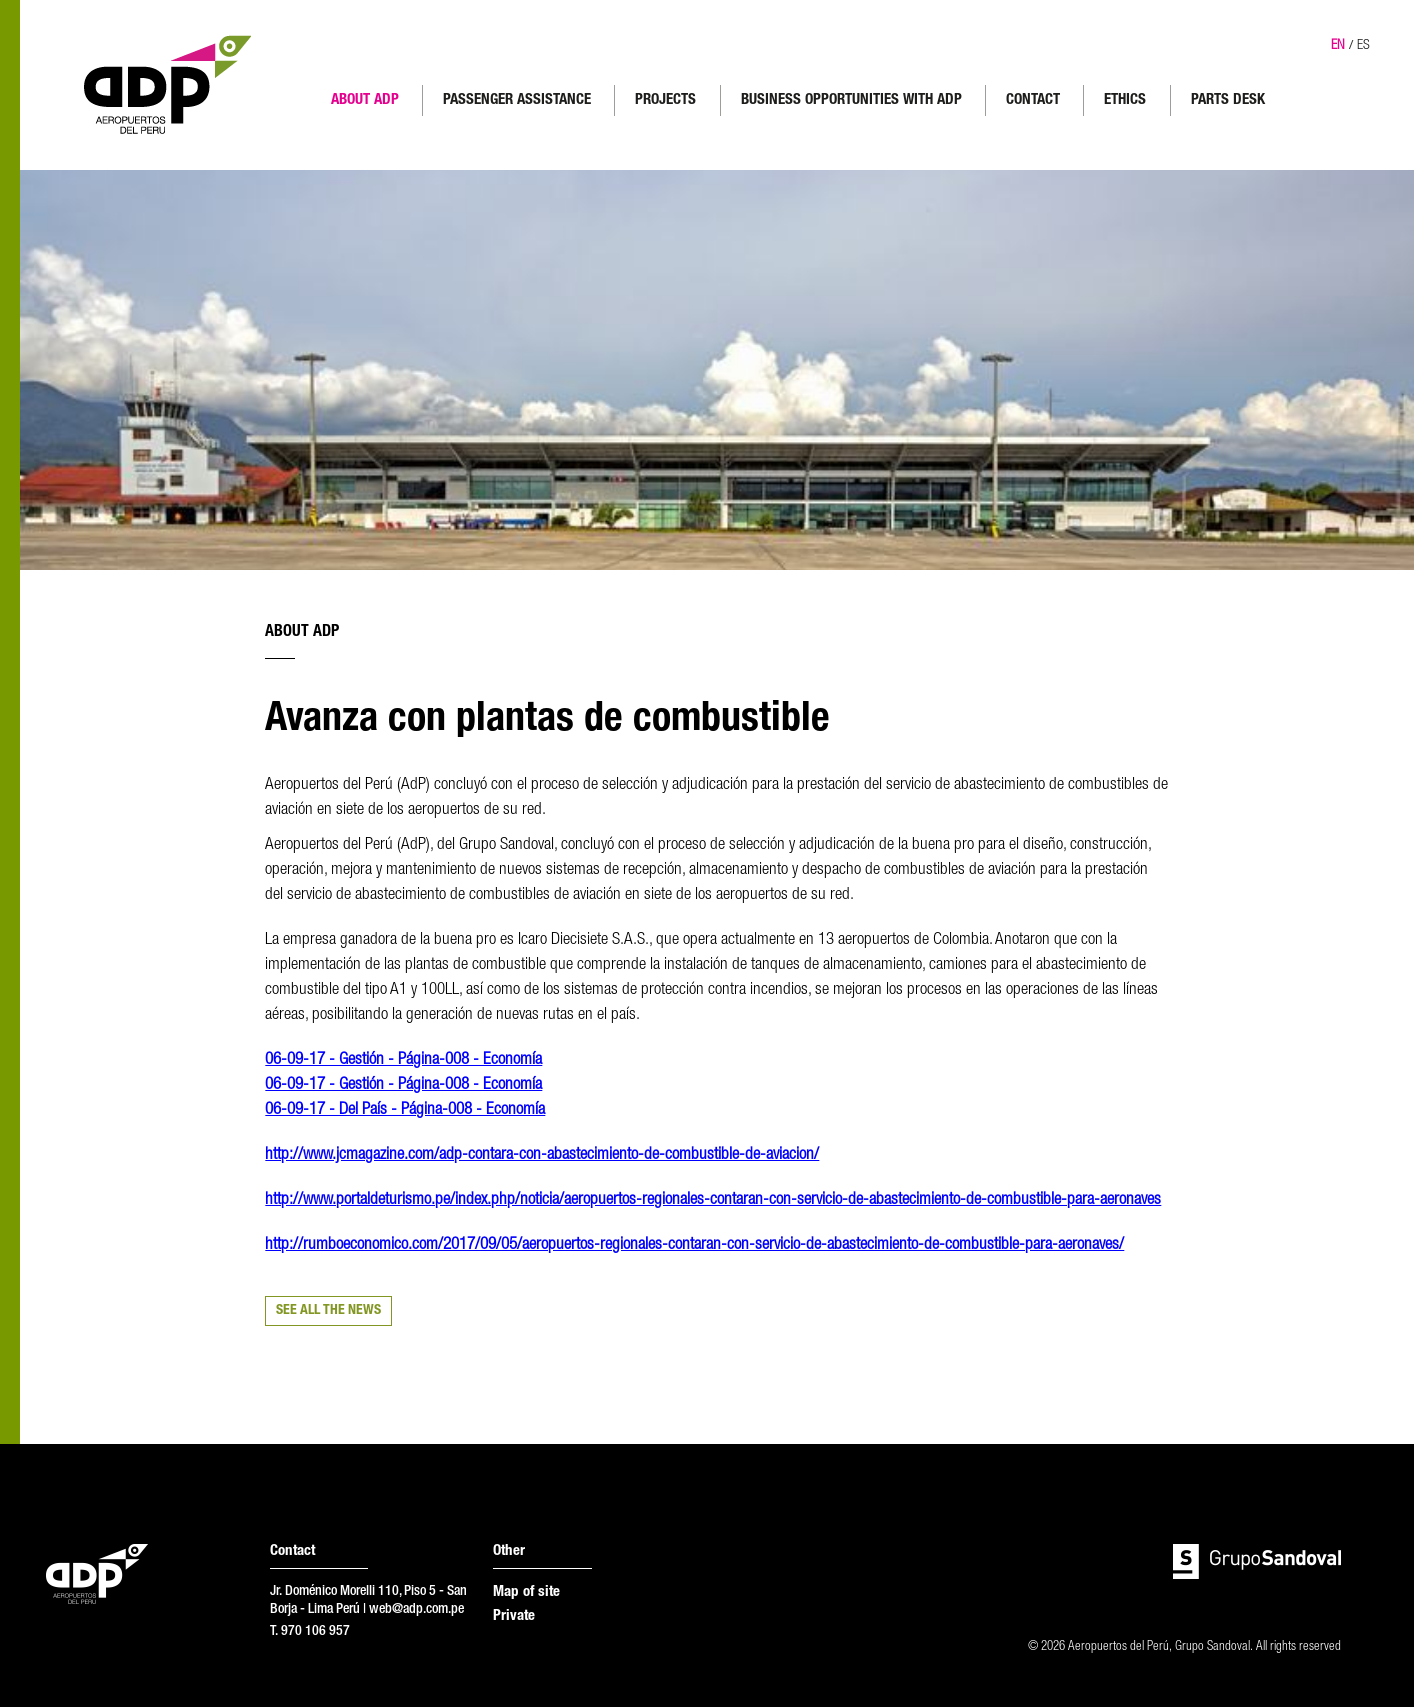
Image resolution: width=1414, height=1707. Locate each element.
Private (514, 1616)
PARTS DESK (1228, 100)
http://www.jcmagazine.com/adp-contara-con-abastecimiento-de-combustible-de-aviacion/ (542, 1155)
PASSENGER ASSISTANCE (517, 100)
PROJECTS (665, 100)
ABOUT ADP (365, 100)
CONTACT (1033, 100)
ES (1363, 46)
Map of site (526, 1592)
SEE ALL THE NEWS (328, 1311)
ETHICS (1125, 100)
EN (1338, 46)
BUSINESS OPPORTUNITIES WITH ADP (851, 100)
